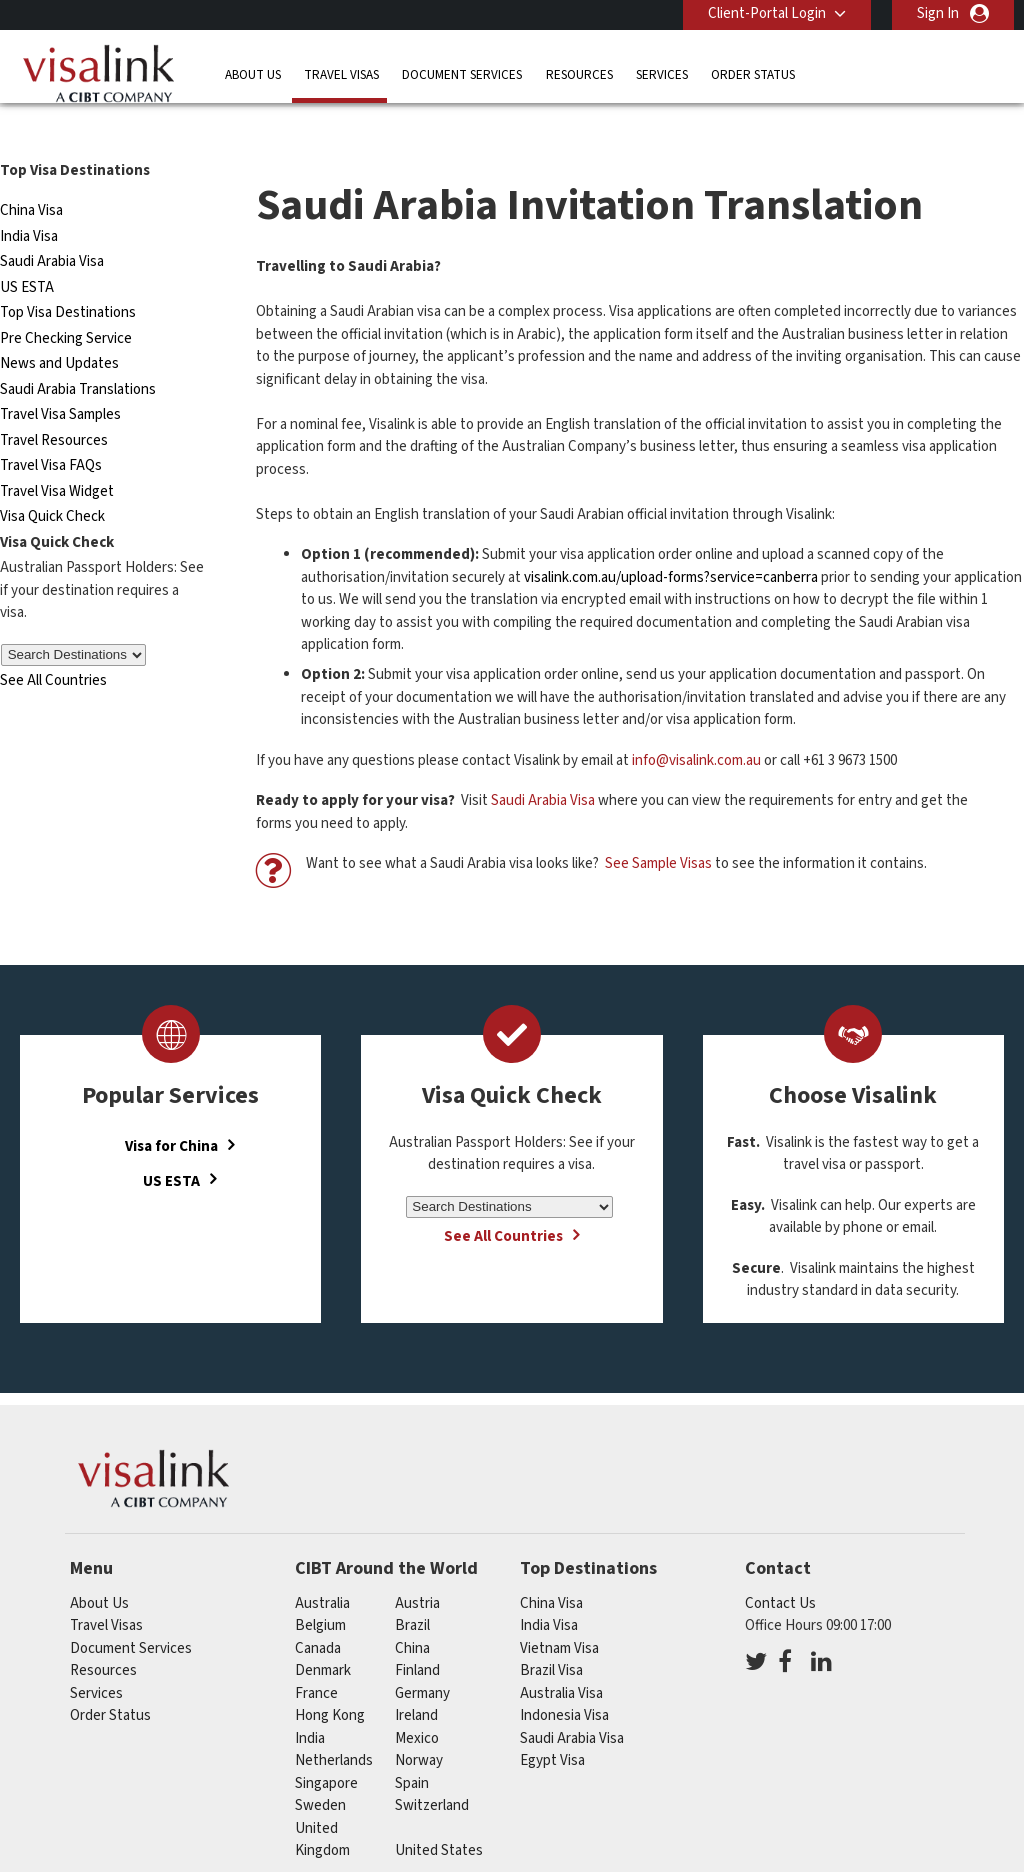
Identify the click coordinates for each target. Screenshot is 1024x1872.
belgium (320, 1589)
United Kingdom (322, 1804)
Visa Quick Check (52, 480)
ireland (416, 1679)
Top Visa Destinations (68, 276)
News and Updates (59, 327)
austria (417, 1567)
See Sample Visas (658, 827)
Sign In (938, 13)
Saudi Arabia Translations (78, 353)
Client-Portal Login (767, 13)
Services (662, 74)
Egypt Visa (552, 1724)
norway (419, 1724)
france (316, 1657)
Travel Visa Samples (60, 378)
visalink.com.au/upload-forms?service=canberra (671, 541)
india (310, 1702)
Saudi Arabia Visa (52, 225)
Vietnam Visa (559, 1612)
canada (318, 1612)
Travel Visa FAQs (51, 429)
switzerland (432, 1769)
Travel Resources (54, 404)
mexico (417, 1702)
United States (439, 1814)
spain (412, 1747)
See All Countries (53, 644)
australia (322, 1567)
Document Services (462, 74)
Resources (579, 74)
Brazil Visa (551, 1634)
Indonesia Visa (564, 1679)
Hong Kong (330, 1679)
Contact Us (780, 1567)
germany (422, 1657)
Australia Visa (561, 1657)
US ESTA (27, 251)
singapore (326, 1747)
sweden (320, 1769)
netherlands (334, 1724)
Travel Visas (341, 74)
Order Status (753, 74)
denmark (323, 1634)
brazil (412, 1589)
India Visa (29, 200)
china (412, 1612)
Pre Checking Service (66, 302)
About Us (253, 74)
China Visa (31, 174)
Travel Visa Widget (57, 455)
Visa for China (171, 1110)
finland (417, 1634)
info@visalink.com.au (696, 724)
